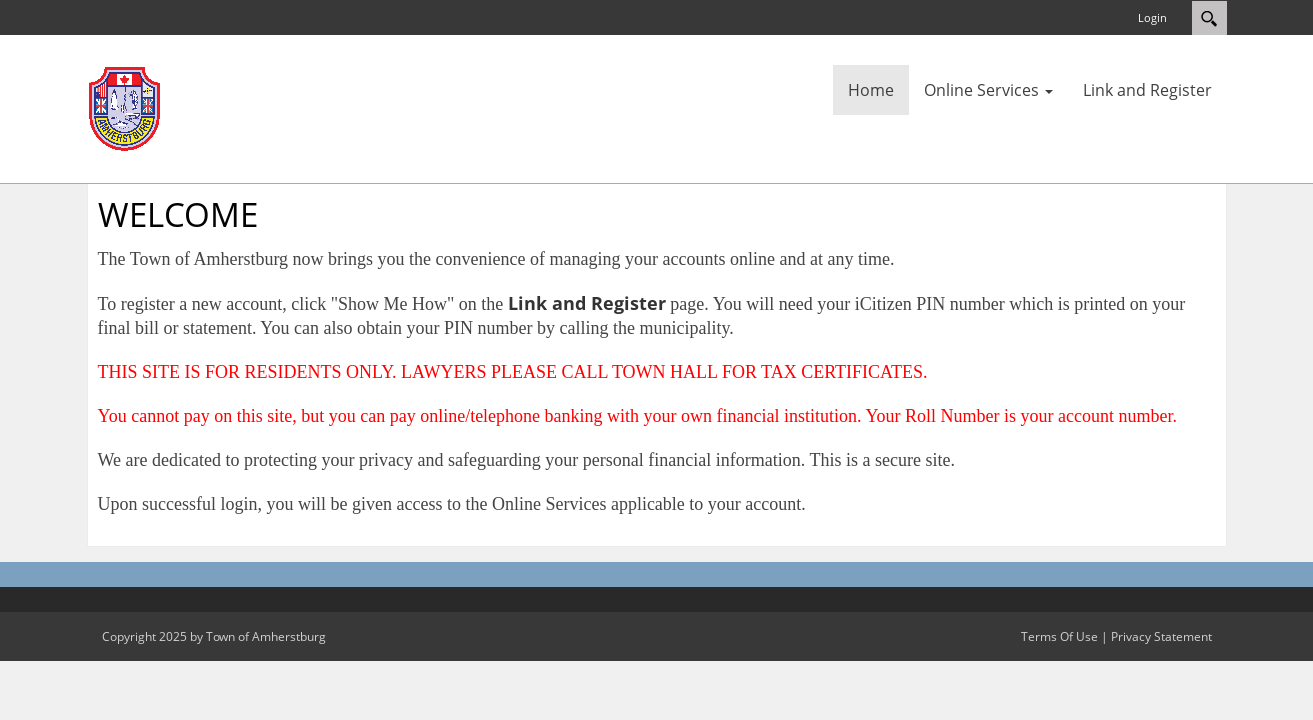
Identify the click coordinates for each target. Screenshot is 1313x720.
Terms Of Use (1059, 636)
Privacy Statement (1161, 636)
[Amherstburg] (124, 107)
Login (1152, 17)
